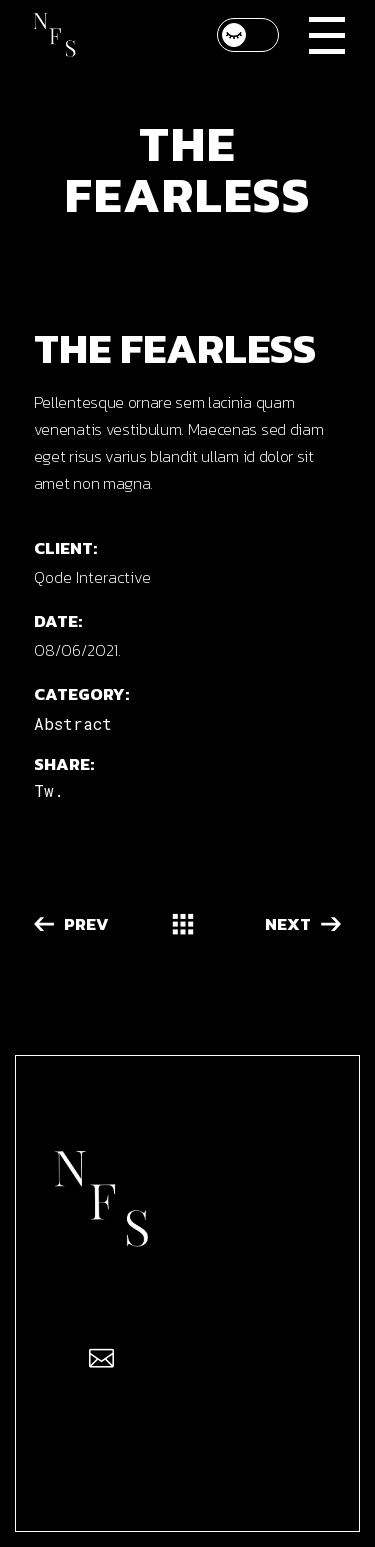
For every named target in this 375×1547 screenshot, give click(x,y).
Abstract (73, 723)
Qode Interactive (92, 577)
